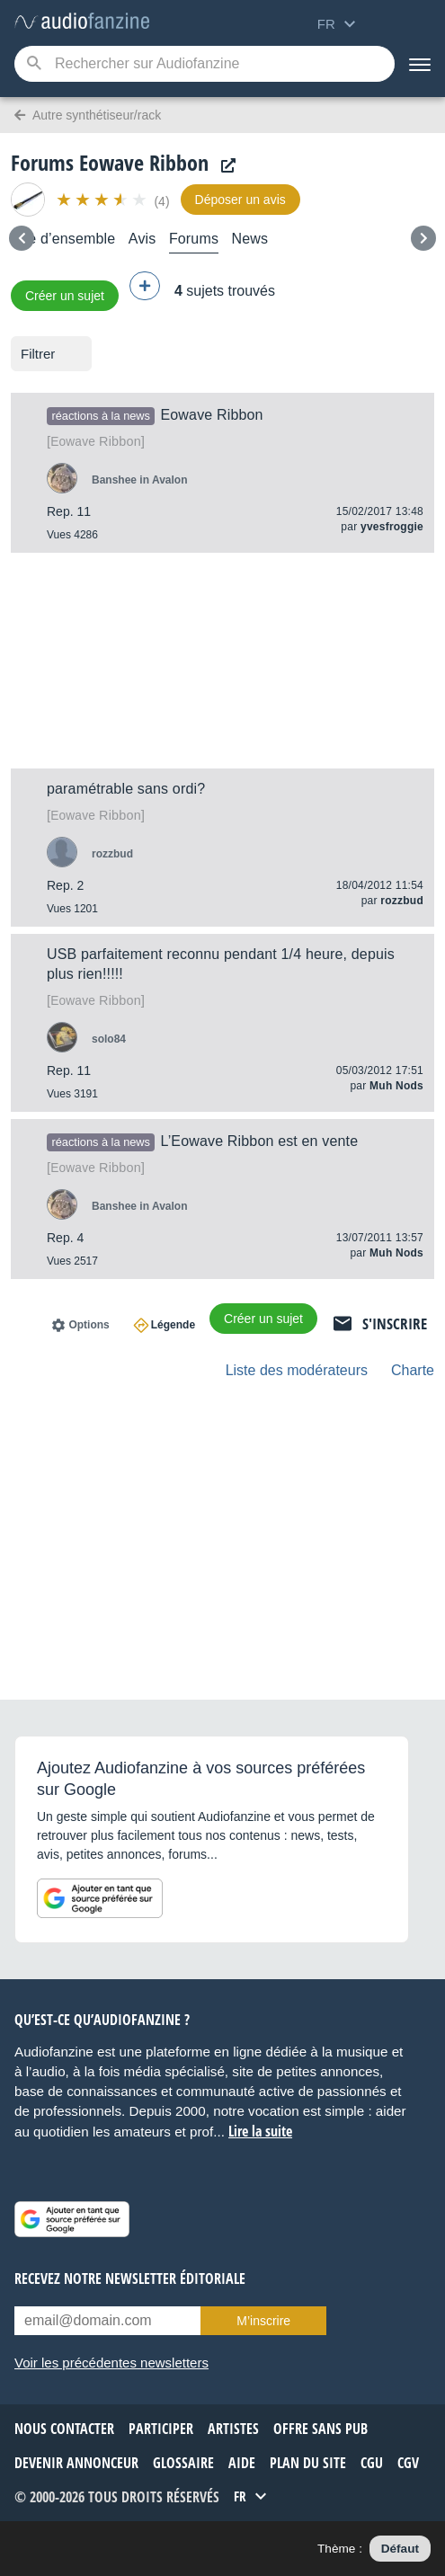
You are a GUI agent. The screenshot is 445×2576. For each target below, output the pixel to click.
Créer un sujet (64, 296)
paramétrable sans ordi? (126, 788)
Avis (142, 238)
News (250, 238)
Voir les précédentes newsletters (111, 2362)
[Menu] (420, 64)
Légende (173, 1325)
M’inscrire (263, 2321)
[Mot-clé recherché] (204, 64)
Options (88, 1325)
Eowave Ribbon (211, 414)
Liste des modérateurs (297, 1370)
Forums (193, 238)
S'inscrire (394, 1323)
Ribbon (95, 441)
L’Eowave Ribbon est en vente (259, 1141)
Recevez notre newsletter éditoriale (129, 2278)
